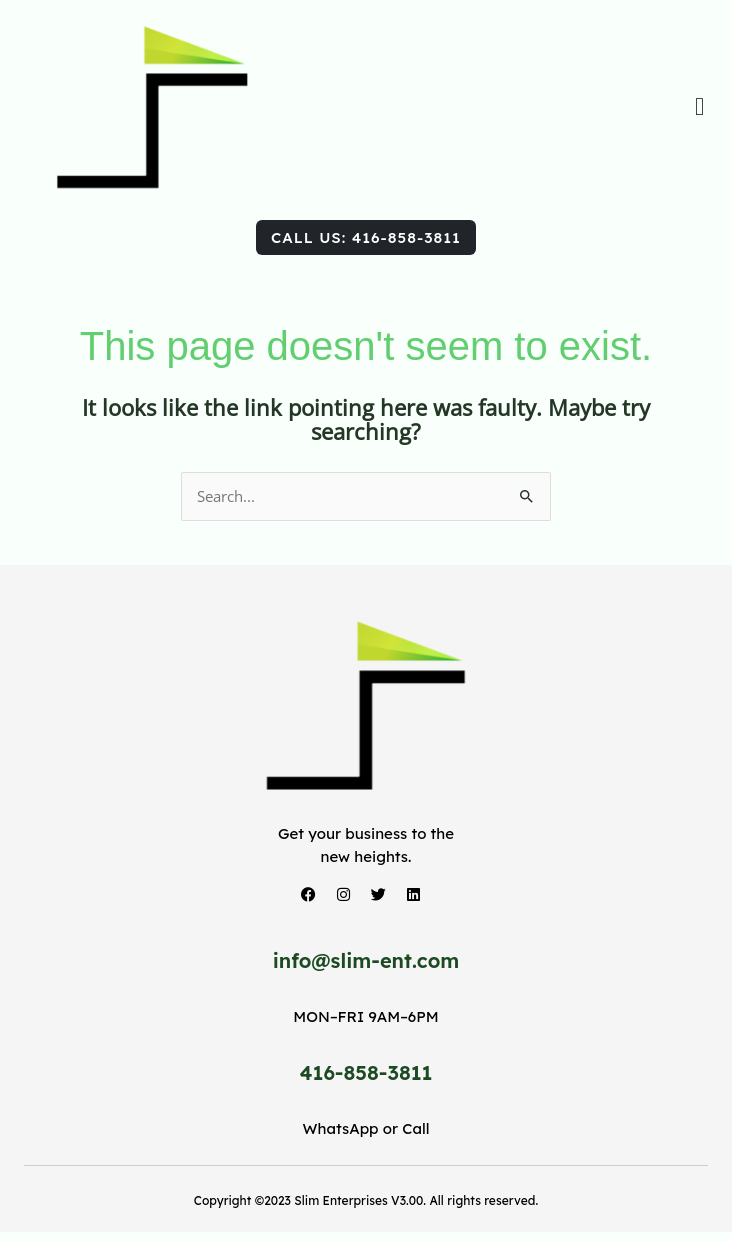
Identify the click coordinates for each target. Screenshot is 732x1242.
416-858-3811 (366, 1072)
